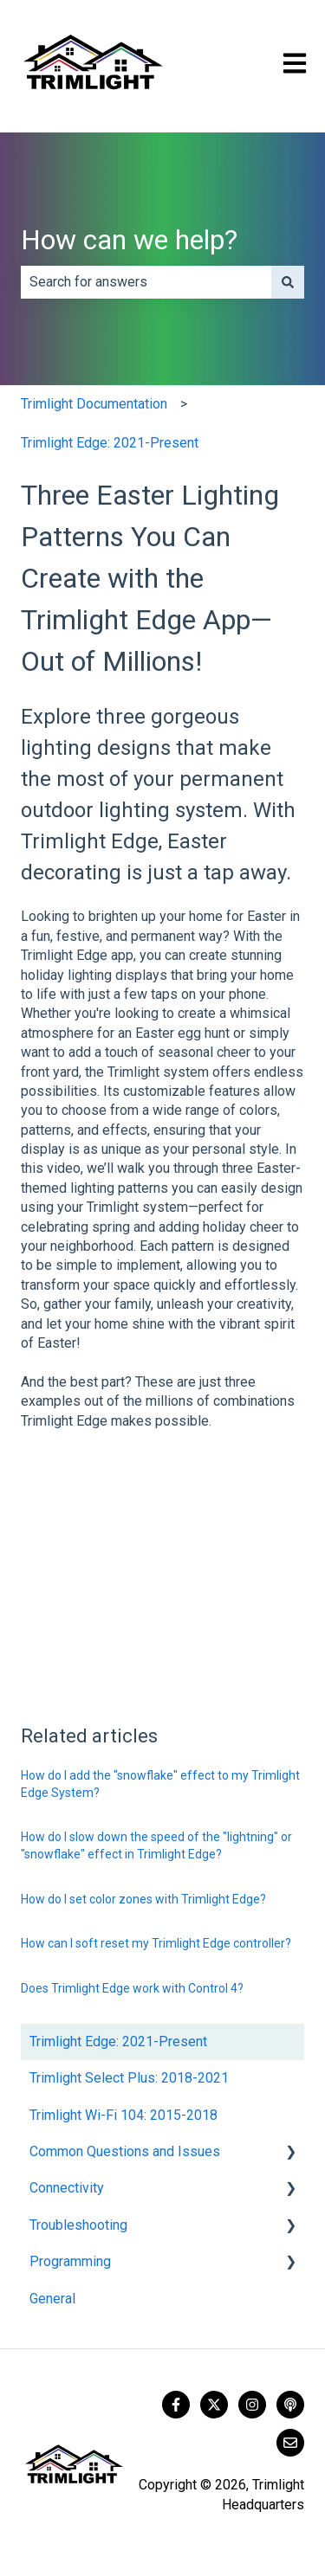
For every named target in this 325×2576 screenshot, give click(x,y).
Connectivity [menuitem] (66, 2188)
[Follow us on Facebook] (176, 2404)
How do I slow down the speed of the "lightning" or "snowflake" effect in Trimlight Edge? (156, 1845)
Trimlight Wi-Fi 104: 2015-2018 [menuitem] (123, 2115)
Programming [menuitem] (70, 2261)
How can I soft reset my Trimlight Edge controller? (156, 1943)
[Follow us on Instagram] (252, 2404)
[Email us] (290, 2443)
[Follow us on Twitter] (214, 2404)
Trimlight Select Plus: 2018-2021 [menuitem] (129, 2078)
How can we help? (129, 239)
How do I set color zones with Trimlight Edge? (143, 1899)
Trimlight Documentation (94, 404)
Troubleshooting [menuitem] (78, 2225)
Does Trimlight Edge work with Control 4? (132, 1988)
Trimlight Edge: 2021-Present (109, 443)
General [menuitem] (52, 2298)
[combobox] (146, 282)
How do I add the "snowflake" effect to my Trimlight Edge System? (160, 1784)
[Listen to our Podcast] (290, 2404)
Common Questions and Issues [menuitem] (124, 2151)
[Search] (287, 282)
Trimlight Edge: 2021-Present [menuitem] (118, 2041)
